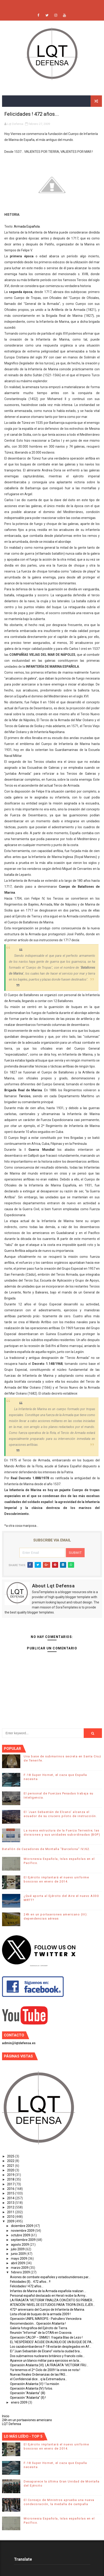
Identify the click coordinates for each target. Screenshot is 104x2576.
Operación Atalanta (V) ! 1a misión (34, 2384)
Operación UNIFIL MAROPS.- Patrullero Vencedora (45, 2319)
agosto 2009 (20, 2244)
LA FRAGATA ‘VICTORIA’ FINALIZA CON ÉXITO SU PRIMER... (52, 2300)
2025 (11, 2156)
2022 (11, 2161)
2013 (11, 2203)
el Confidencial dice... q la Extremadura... (38, 2379)
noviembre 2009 (23, 2230)
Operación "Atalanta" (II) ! (28, 2397)
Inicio (5, 2416)
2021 (11, 2165)
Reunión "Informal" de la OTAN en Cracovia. (41, 2332)
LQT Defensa (11, 2424)
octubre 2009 (21, 2235)
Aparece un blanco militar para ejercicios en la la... (45, 2360)
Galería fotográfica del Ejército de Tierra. (39, 2328)
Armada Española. (27, 226)
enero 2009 (19, 2402)
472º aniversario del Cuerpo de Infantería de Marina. (47, 2309)
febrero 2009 (21, 2272)
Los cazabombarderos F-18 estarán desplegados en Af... (50, 2346)
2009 (11, 2221)
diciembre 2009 (22, 2226)
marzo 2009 (20, 2267)
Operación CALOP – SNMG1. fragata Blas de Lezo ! (46, 2337)
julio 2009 (18, 2249)
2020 (11, 2170)
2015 (11, 2193)
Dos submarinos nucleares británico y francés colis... (47, 2356)
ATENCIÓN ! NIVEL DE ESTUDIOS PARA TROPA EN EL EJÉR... (52, 2305)
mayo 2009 (19, 2258)
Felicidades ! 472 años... (26, 2286)
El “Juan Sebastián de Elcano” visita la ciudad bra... (46, 2351)
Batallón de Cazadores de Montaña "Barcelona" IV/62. (46, 1849)
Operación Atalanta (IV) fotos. (31, 2388)
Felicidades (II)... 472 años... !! (30, 2281)
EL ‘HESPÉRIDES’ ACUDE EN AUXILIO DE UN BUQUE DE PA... (52, 2342)
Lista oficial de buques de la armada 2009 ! (40, 2314)
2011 (11, 2212)
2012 (11, 2207)
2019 (11, 2175)
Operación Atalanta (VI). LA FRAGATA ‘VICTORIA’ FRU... (49, 2365)
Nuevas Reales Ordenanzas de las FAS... (38, 2374)
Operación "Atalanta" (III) (27, 2393)
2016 (11, 2189)
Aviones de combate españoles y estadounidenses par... (50, 2277)
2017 (11, 2184)
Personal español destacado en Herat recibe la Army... (48, 2295)
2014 (11, 2198)
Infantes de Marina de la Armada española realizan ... (48, 2291)
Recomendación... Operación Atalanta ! (38, 2323)
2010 (11, 2216)
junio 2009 (18, 2254)
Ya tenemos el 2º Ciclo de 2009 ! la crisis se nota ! (45, 2370)
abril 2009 (18, 2263)
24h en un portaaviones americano (27, 2420)
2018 (11, 2179)
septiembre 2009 (23, 2240)
